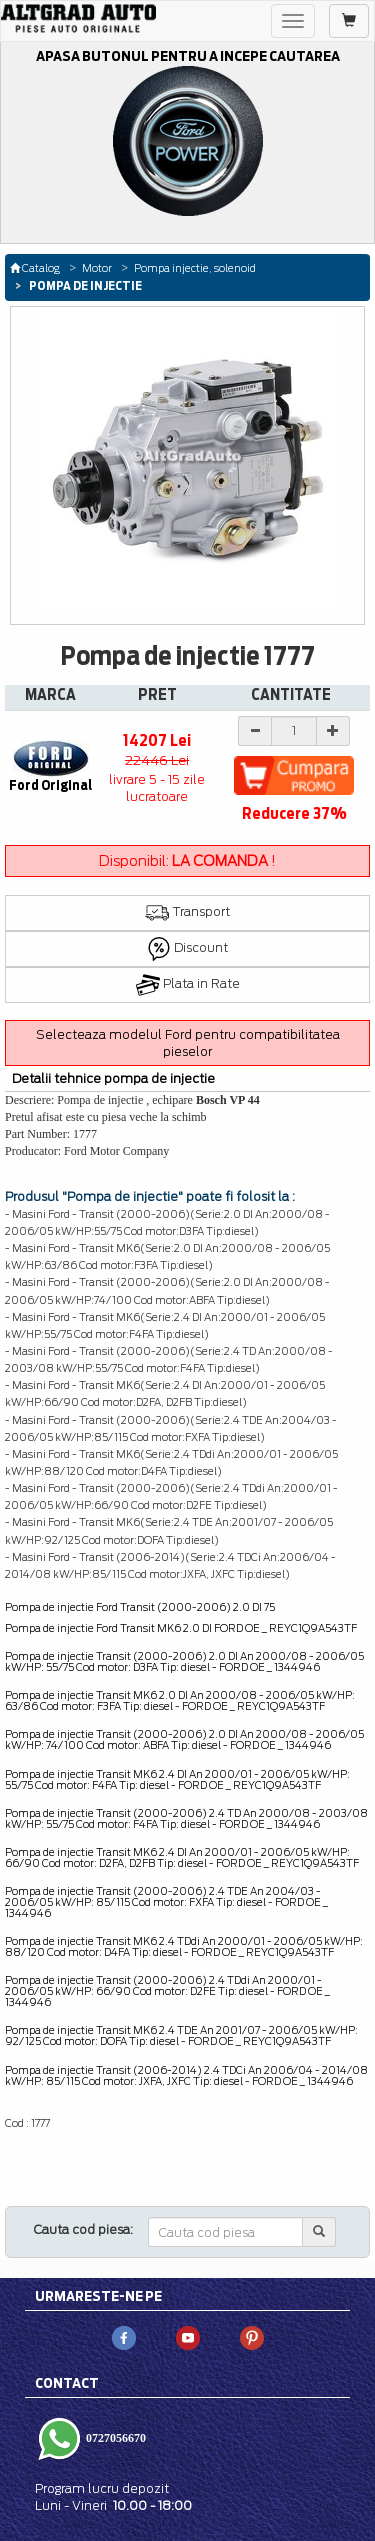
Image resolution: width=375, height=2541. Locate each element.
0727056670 (114, 2437)
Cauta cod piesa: (83, 2229)
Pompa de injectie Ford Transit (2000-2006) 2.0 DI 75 (140, 1607)
